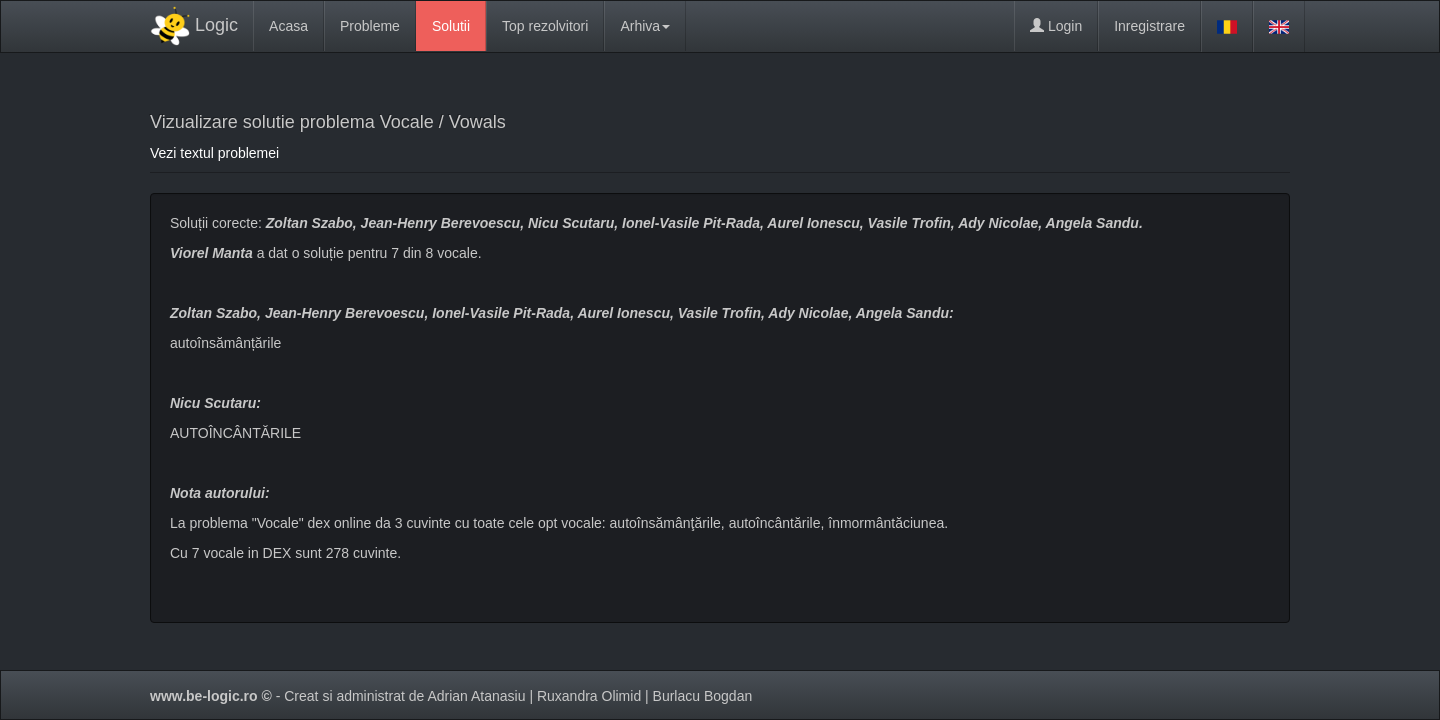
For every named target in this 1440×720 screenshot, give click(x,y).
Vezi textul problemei (214, 153)
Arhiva (645, 26)
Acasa (288, 26)
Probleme (370, 26)
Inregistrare (1149, 26)
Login (1056, 26)
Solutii (451, 26)
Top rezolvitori (545, 26)
